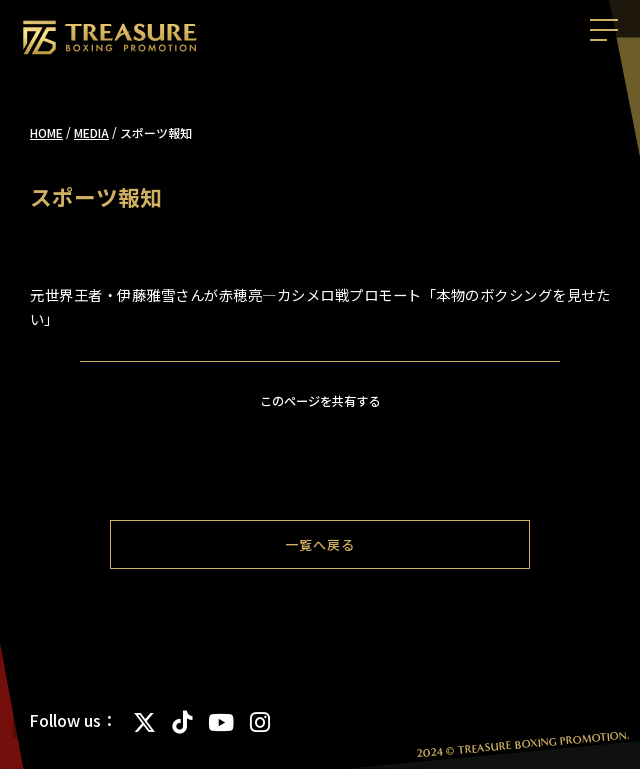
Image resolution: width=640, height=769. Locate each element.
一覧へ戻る (320, 544)
